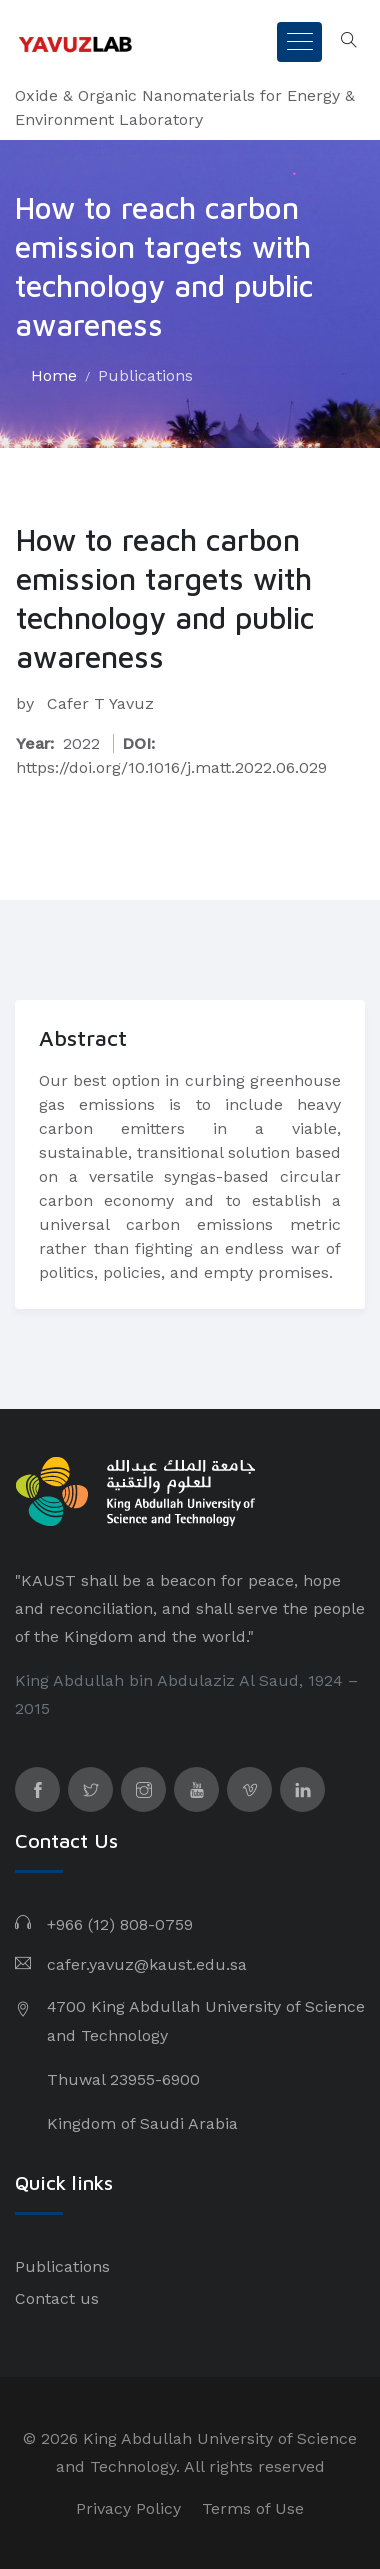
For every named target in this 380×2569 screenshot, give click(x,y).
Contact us (57, 2298)
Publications (145, 375)
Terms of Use (253, 2508)
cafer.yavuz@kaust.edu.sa (147, 1964)
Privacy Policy (128, 2508)
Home (54, 375)
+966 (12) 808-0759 (120, 1924)
